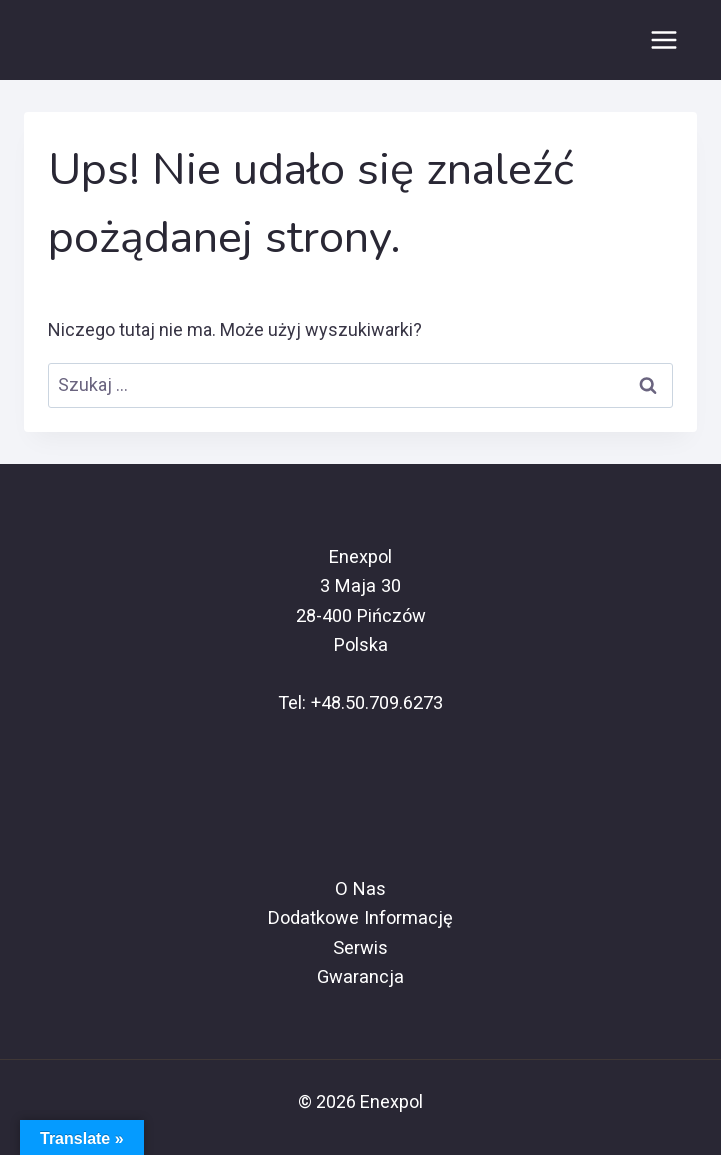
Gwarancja (360, 976)
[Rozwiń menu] (663, 39)
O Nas (360, 888)
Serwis (360, 947)
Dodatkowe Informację (360, 917)
